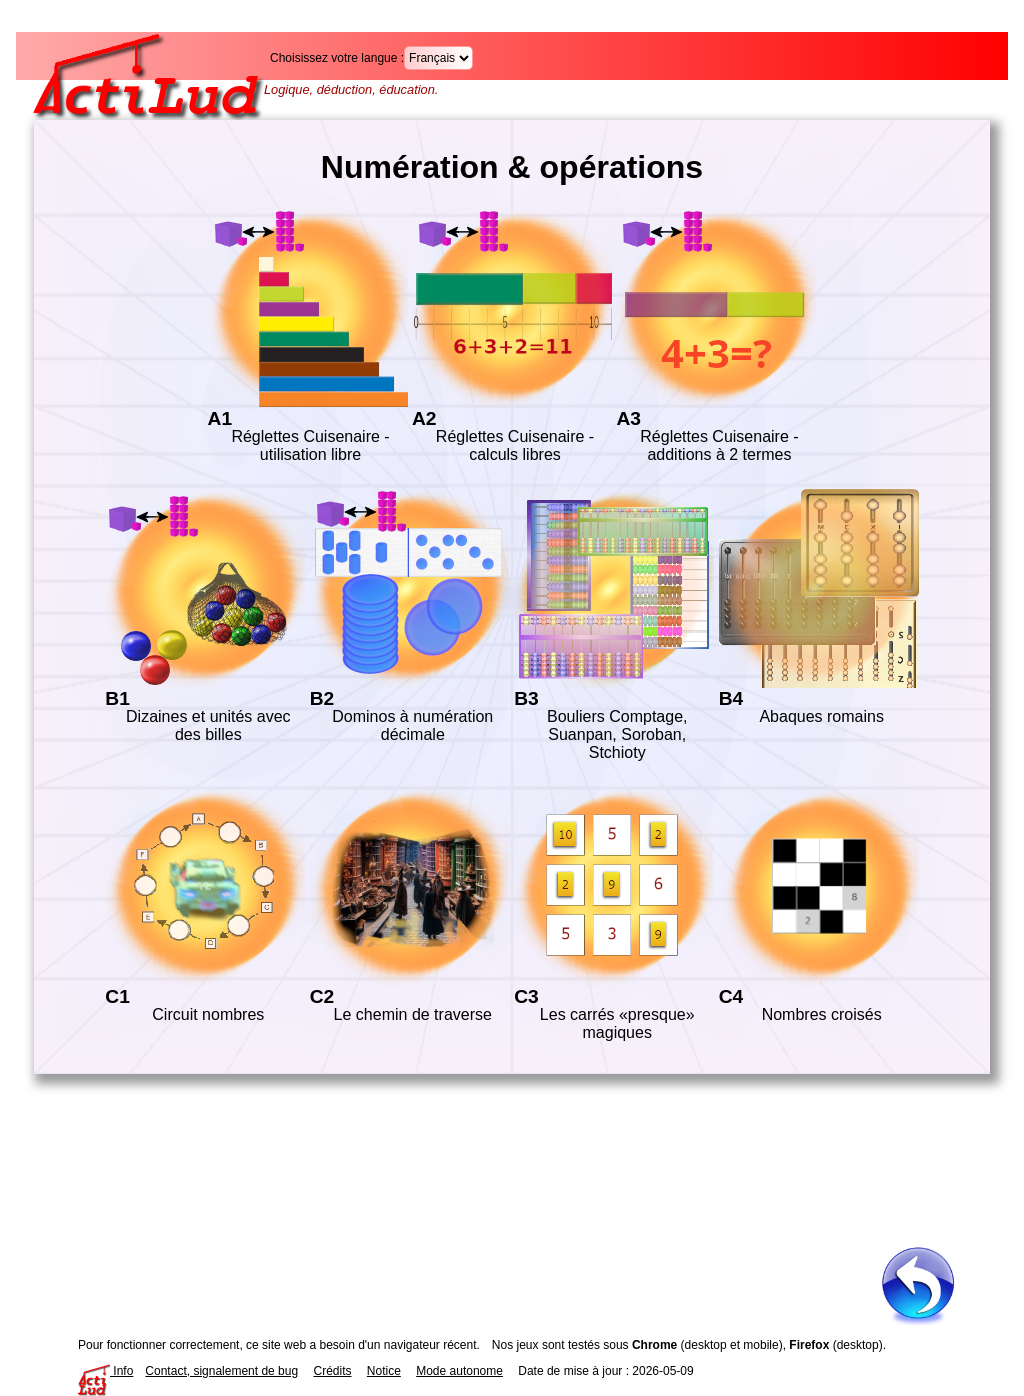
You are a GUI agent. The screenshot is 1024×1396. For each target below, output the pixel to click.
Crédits (332, 1371)
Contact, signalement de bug (221, 1371)
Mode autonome (459, 1371)
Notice (384, 1371)
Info (105, 1371)
